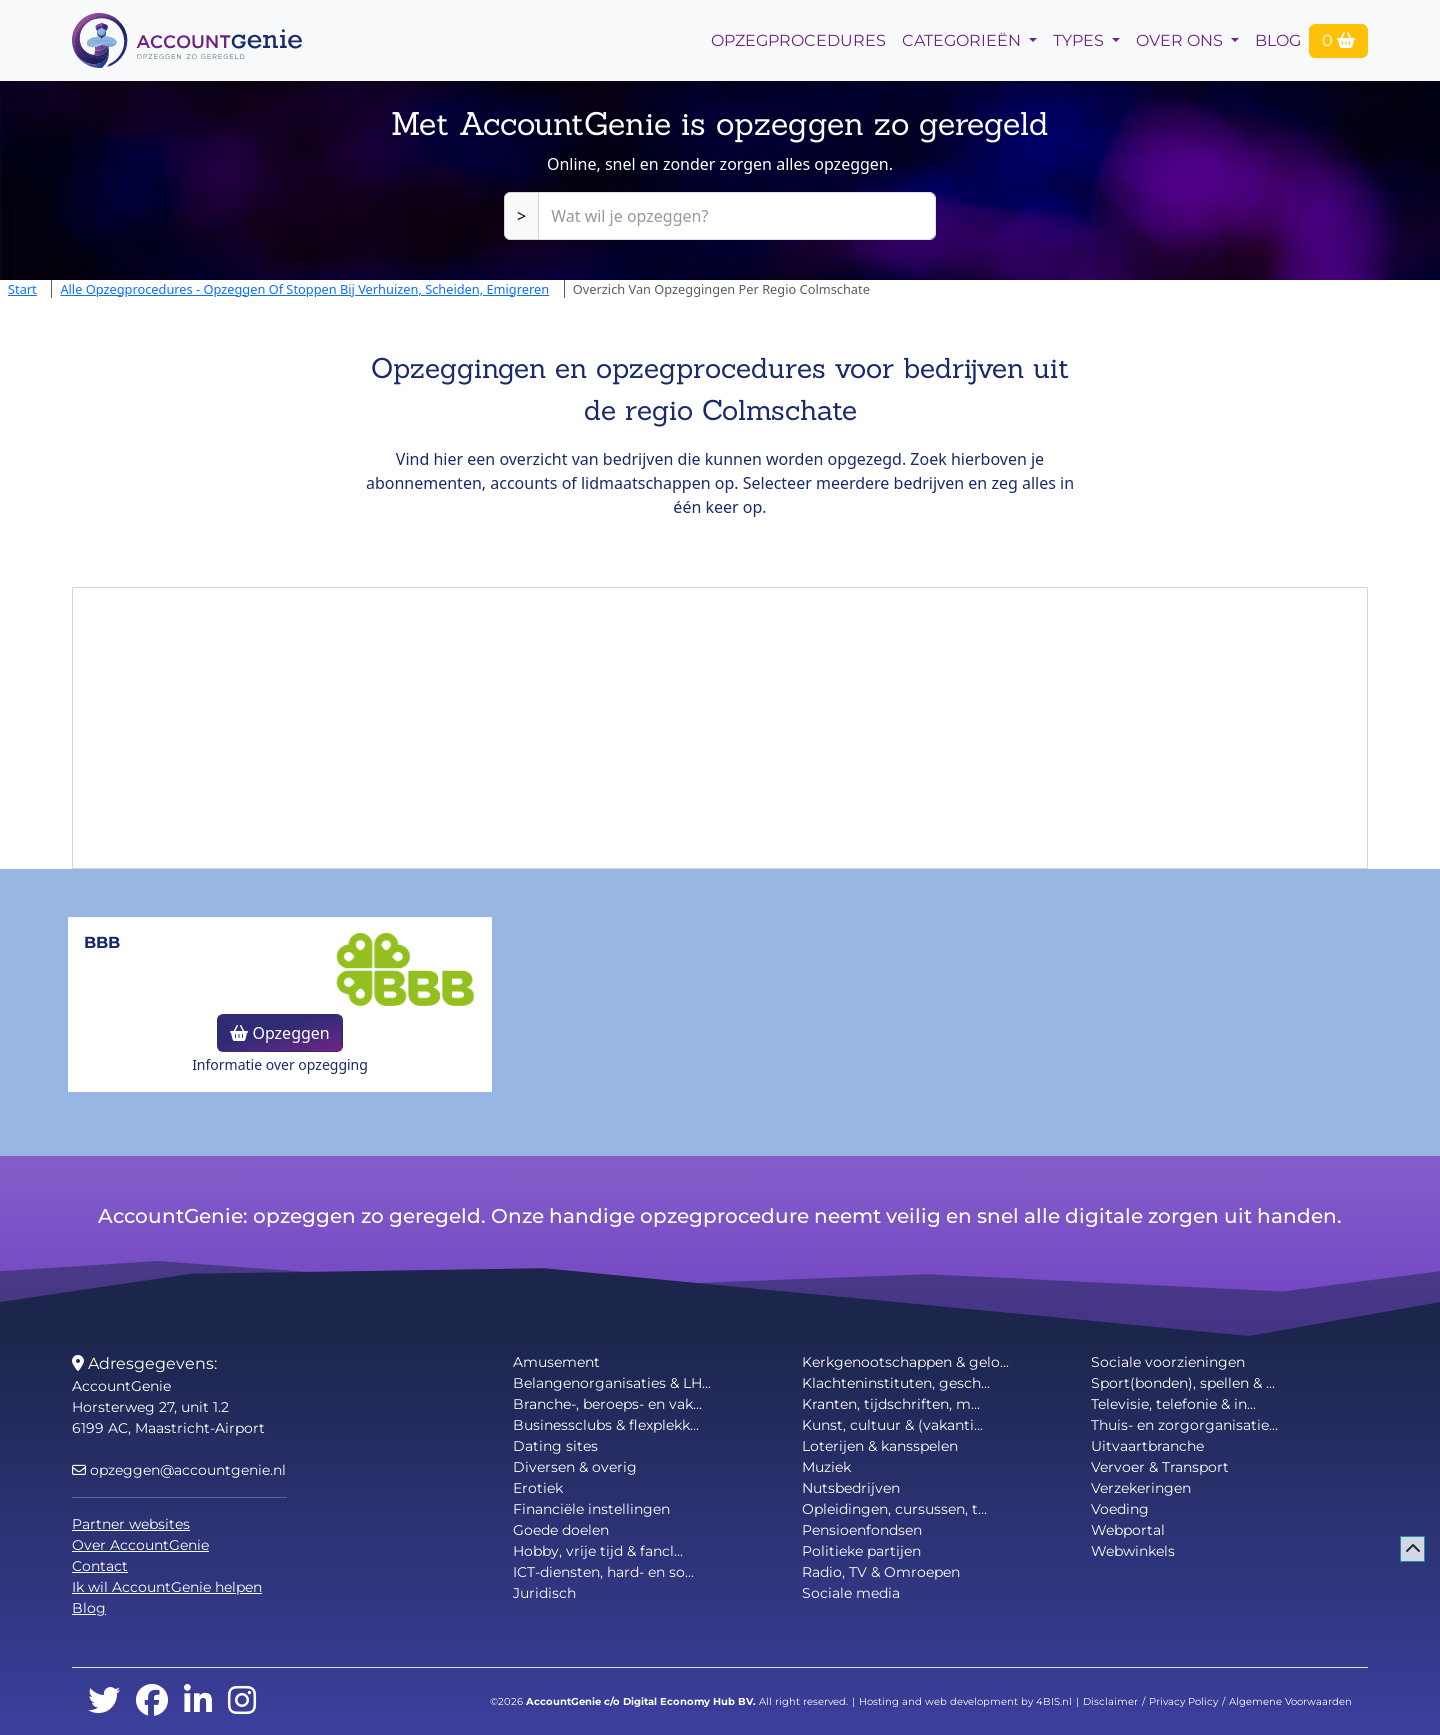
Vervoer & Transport (1160, 1467)
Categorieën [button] (963, 40)
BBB (102, 942)
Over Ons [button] (1181, 40)
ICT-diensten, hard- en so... (603, 1572)
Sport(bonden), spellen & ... (1183, 1383)
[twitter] (104, 1701)
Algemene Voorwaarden (1290, 1701)
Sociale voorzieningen (1168, 1362)
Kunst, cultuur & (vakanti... (892, 1425)
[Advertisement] (720, 728)
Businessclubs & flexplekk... (606, 1425)
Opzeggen (279, 1033)
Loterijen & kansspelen (880, 1446)
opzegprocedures (798, 40)
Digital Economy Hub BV (688, 1701)
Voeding (1120, 1509)
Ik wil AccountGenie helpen (167, 1587)
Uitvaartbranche (1147, 1446)
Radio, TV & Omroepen (881, 1572)
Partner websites (131, 1524)
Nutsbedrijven (851, 1488)
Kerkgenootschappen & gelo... (905, 1362)
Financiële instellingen (591, 1509)
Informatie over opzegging (280, 1064)
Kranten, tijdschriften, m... (891, 1404)
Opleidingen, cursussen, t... (894, 1509)
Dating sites (555, 1446)
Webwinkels (1133, 1551)
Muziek (826, 1467)
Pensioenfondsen (862, 1530)
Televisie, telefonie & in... (1173, 1404)
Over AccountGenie (140, 1545)
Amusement (556, 1362)
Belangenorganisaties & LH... (612, 1383)
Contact (100, 1566)
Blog (1278, 40)
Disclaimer (1110, 1701)
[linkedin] (198, 1701)
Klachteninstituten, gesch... (896, 1383)
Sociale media (851, 1593)
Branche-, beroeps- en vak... (607, 1404)
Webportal (1128, 1530)
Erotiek (538, 1488)
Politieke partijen (861, 1551)
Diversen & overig (575, 1467)
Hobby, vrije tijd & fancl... (598, 1551)
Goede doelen (561, 1530)
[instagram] (242, 1701)
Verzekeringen (1141, 1488)
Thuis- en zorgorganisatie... (1184, 1425)
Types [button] (1080, 40)
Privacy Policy (1183, 1701)
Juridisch (544, 1593)
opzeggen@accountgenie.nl (179, 1470)
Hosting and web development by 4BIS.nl (965, 1701)
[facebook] (152, 1701)
